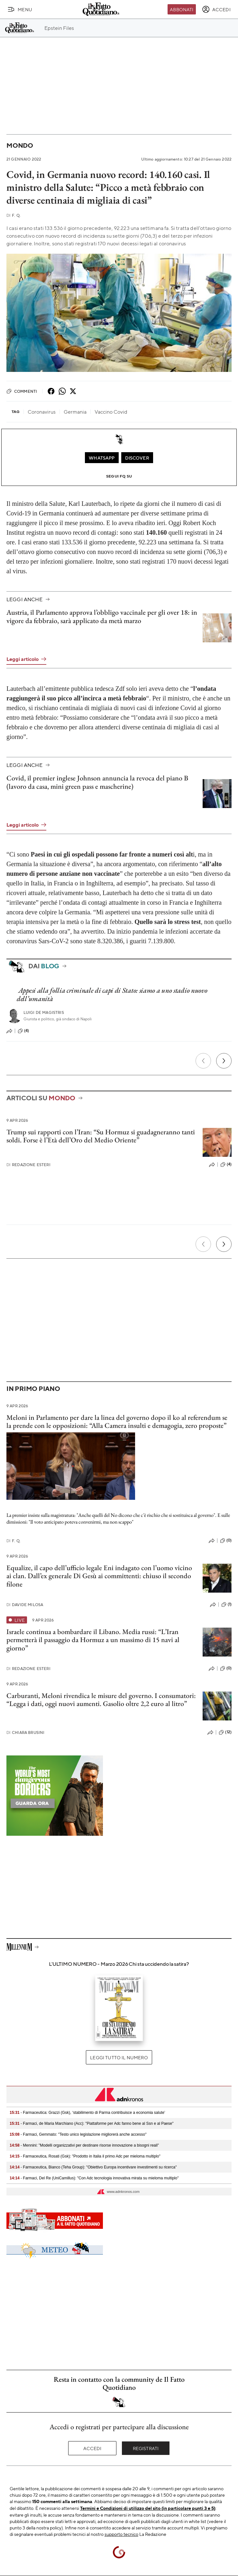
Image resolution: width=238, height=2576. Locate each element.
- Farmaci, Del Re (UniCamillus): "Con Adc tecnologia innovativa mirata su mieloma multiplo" (94, 2178)
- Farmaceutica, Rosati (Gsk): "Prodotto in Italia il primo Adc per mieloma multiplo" (85, 2156)
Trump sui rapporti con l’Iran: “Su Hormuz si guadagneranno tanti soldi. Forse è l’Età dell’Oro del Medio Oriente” (100, 1136)
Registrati (146, 2448)
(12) (225, 1732)
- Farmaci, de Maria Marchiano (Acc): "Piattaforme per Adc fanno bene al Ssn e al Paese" (91, 2123)
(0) (226, 1540)
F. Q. (13, 215)
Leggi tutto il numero (119, 2057)
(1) (226, 1604)
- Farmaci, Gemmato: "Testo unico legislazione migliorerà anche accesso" (78, 2134)
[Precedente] (203, 1060)
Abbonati (181, 9)
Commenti (21, 391)
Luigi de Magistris (43, 1012)
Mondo (19, 145)
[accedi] (216, 9)
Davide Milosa (24, 1604)
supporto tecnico (121, 2534)
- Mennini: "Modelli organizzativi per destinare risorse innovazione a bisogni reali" (84, 2145)
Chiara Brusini (25, 1732)
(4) (23, 1030)
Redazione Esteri (28, 1164)
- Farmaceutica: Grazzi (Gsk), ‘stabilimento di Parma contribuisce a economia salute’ (87, 2112)
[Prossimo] (224, 1060)
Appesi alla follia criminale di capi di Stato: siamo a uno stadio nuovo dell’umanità (112, 994)
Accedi (92, 2448)
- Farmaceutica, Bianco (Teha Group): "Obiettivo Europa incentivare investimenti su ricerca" (93, 2167)
